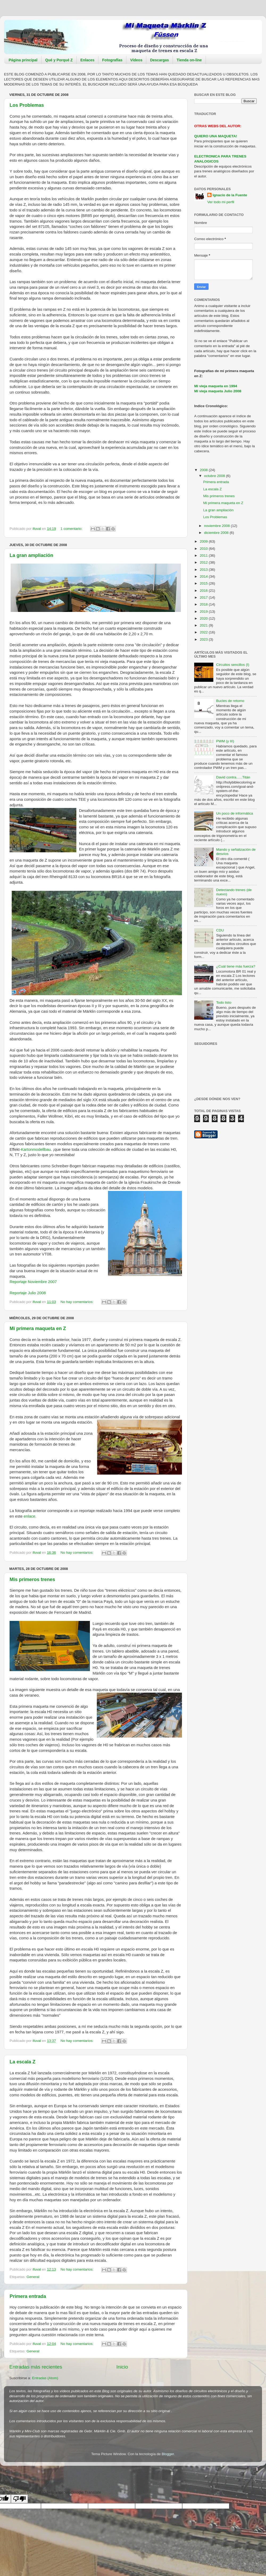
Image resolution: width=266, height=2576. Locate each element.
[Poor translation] (19, 2498)
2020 (204, 618)
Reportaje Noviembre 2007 (33, 1282)
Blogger (168, 2454)
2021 (204, 625)
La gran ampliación (31, 555)
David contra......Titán (233, 777)
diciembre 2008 (217, 533)
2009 (204, 541)
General (33, 2277)
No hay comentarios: (77, 1302)
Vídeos (136, 60)
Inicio (122, 2367)
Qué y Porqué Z (59, 60)
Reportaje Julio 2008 (28, 1293)
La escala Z (22, 2061)
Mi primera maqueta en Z (38, 1328)
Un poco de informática (234, 813)
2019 (204, 612)
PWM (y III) (225, 741)
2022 (204, 632)
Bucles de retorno (230, 701)
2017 (204, 597)
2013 (204, 570)
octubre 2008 (215, 476)
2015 (204, 583)
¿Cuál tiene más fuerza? (235, 966)
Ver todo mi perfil (220, 202)
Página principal (23, 60)
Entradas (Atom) (45, 2378)
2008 (204, 470)
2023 (204, 639)
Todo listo (223, 1002)
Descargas (159, 60)
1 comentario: (71, 529)
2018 (204, 604)
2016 (204, 591)
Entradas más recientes (35, 2367)
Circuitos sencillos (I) (232, 665)
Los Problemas (27, 105)
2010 (204, 549)
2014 (204, 576)
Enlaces (87, 60)
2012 (204, 562)
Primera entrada (28, 2296)
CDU (220, 930)
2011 (204, 555)
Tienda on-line (189, 60)
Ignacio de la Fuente (230, 195)
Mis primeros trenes (32, 1579)
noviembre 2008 (217, 526)
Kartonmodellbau (36, 1149)
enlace (29, 1516)
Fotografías (112, 60)
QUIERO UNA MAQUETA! (215, 136)
